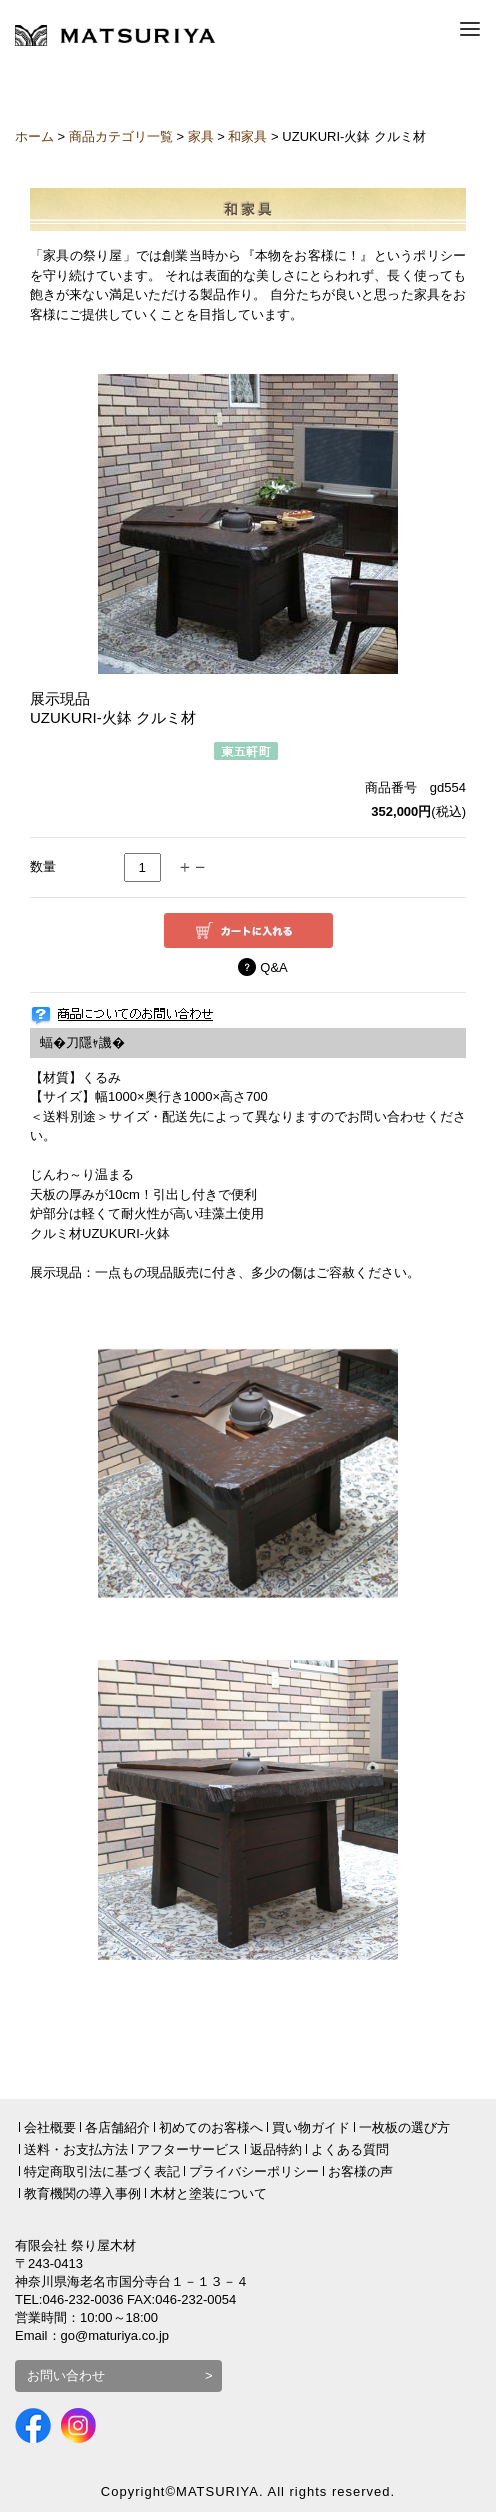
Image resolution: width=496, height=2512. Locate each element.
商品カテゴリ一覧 (121, 136)
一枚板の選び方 (404, 2127)
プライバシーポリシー (254, 2171)
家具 (201, 136)
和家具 (247, 136)
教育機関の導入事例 (82, 2193)
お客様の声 (360, 2171)
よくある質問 (350, 2149)
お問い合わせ (66, 2375)
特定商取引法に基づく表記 (102, 2171)
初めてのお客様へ (211, 2127)
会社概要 (50, 2127)
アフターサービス (189, 2149)
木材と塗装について (208, 2193)
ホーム (34, 136)
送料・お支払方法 (76, 2149)
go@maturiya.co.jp (115, 2335)
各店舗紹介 (117, 2127)
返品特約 (276, 2149)
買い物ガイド (311, 2127)
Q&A (273, 967)
